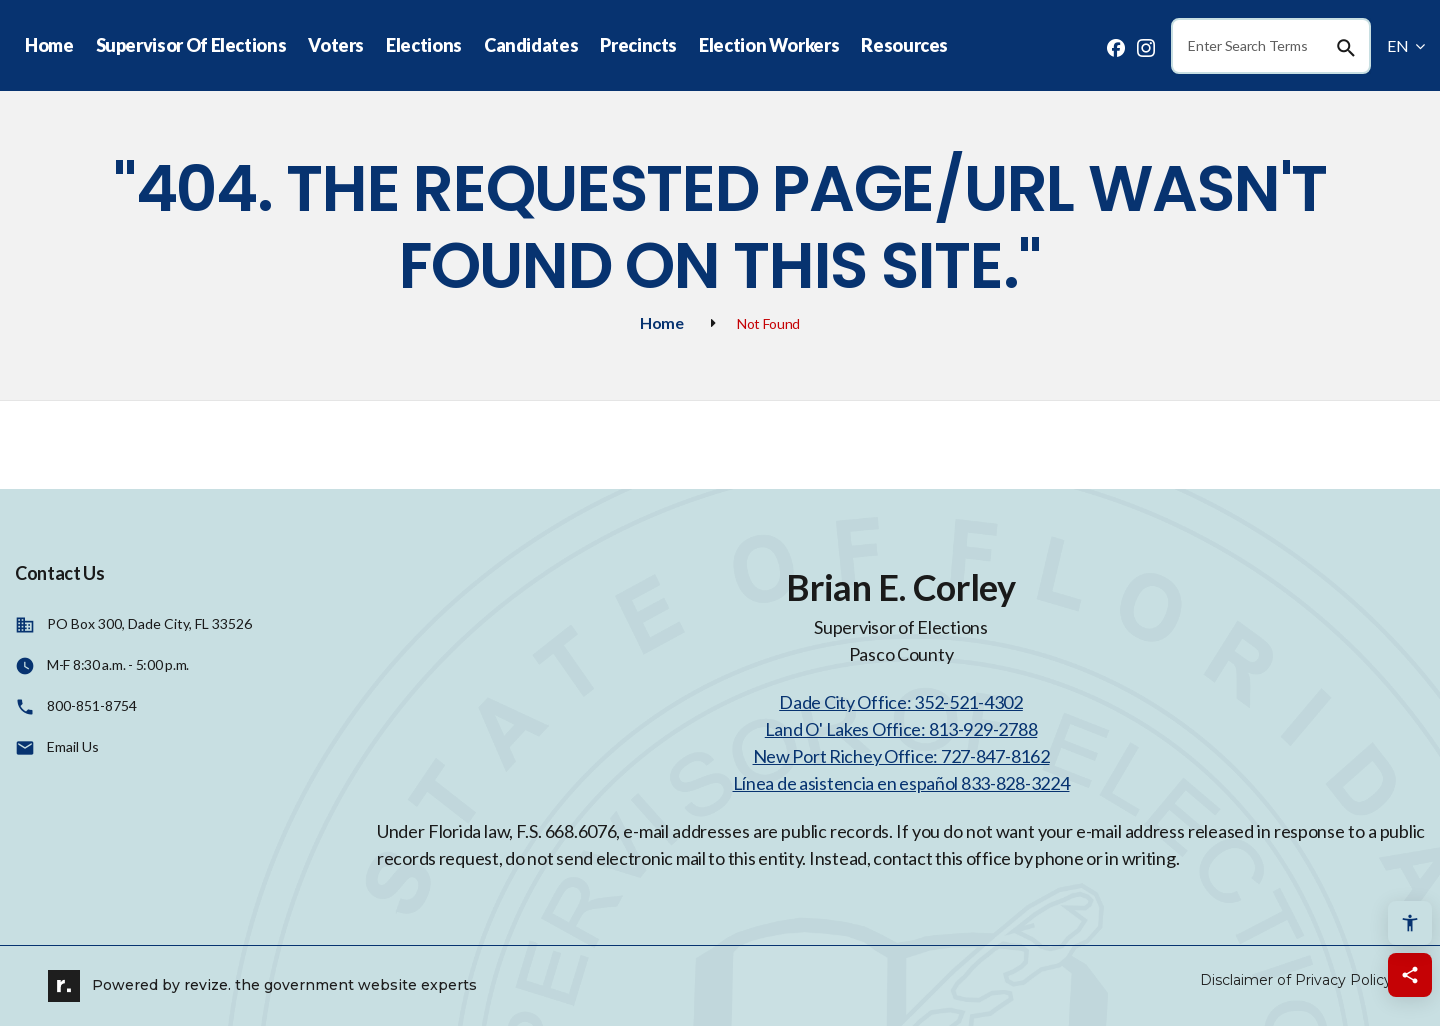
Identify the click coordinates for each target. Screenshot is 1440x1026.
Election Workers (769, 45)
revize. (207, 984)
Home (49, 45)
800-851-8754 (92, 705)
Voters (336, 45)
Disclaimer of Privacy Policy (1296, 980)
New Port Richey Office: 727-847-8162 (901, 756)
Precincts (638, 45)
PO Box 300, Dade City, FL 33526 (149, 623)
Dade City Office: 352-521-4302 (901, 702)
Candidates (531, 45)
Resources (904, 45)
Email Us (73, 746)
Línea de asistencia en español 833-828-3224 (901, 783)
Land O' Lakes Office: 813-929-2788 (901, 729)
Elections (424, 45)
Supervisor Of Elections (191, 45)
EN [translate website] (1406, 45)
